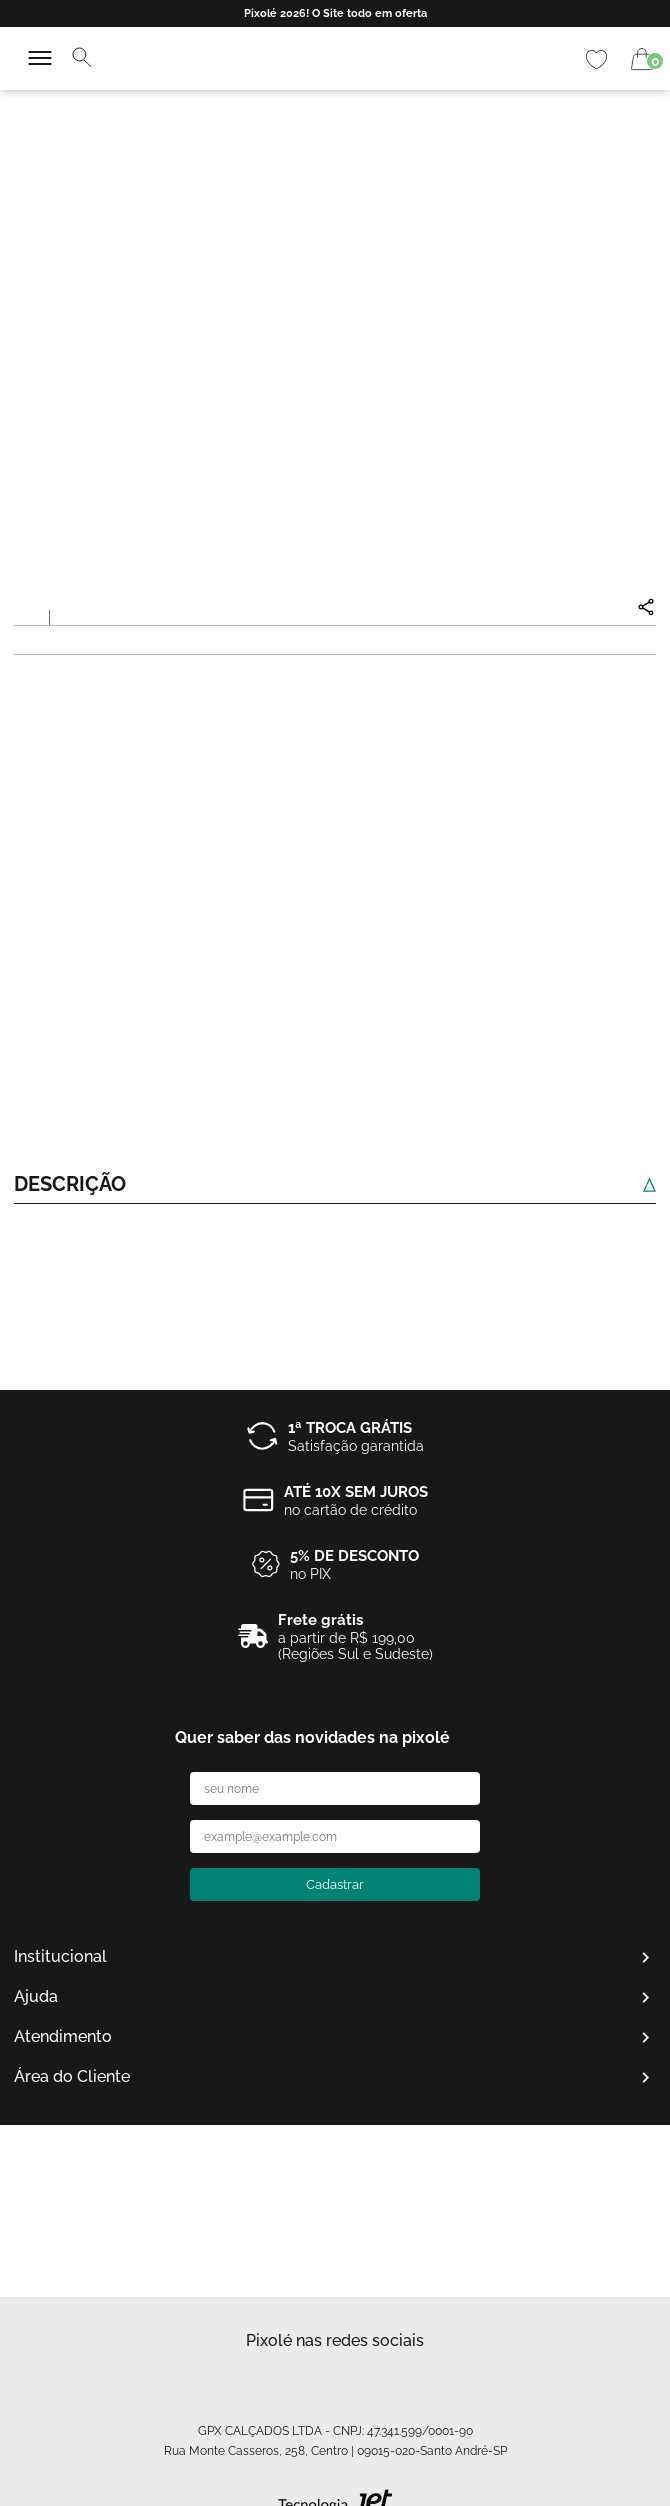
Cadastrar (335, 1884)
